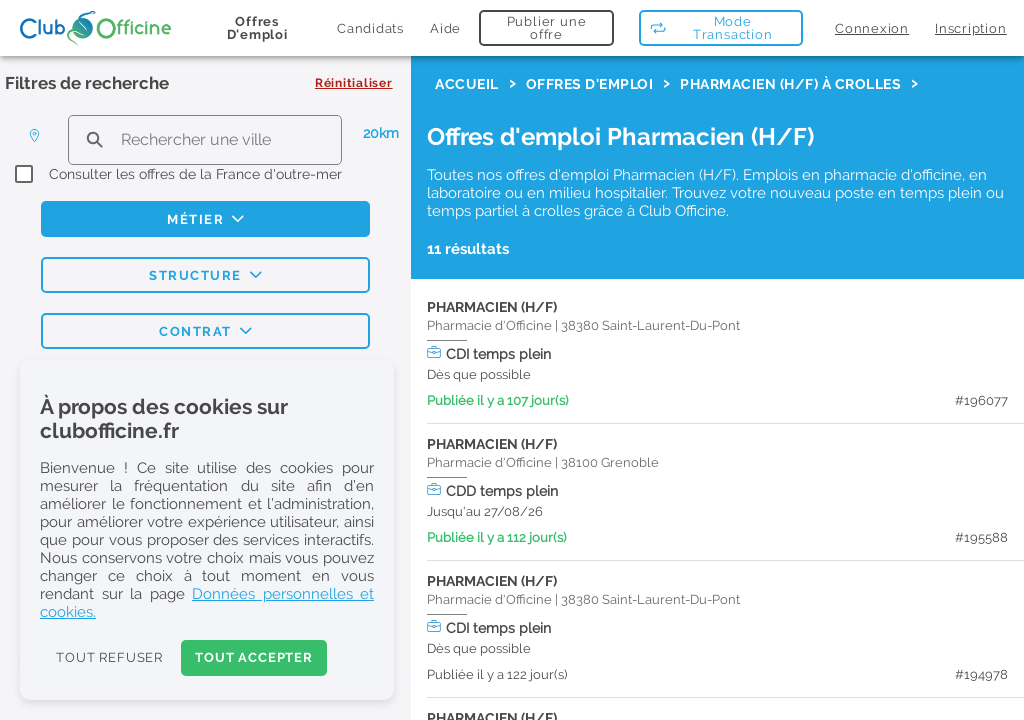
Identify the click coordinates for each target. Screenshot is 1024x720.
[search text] (205, 139)
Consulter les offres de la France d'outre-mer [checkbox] (195, 174)
